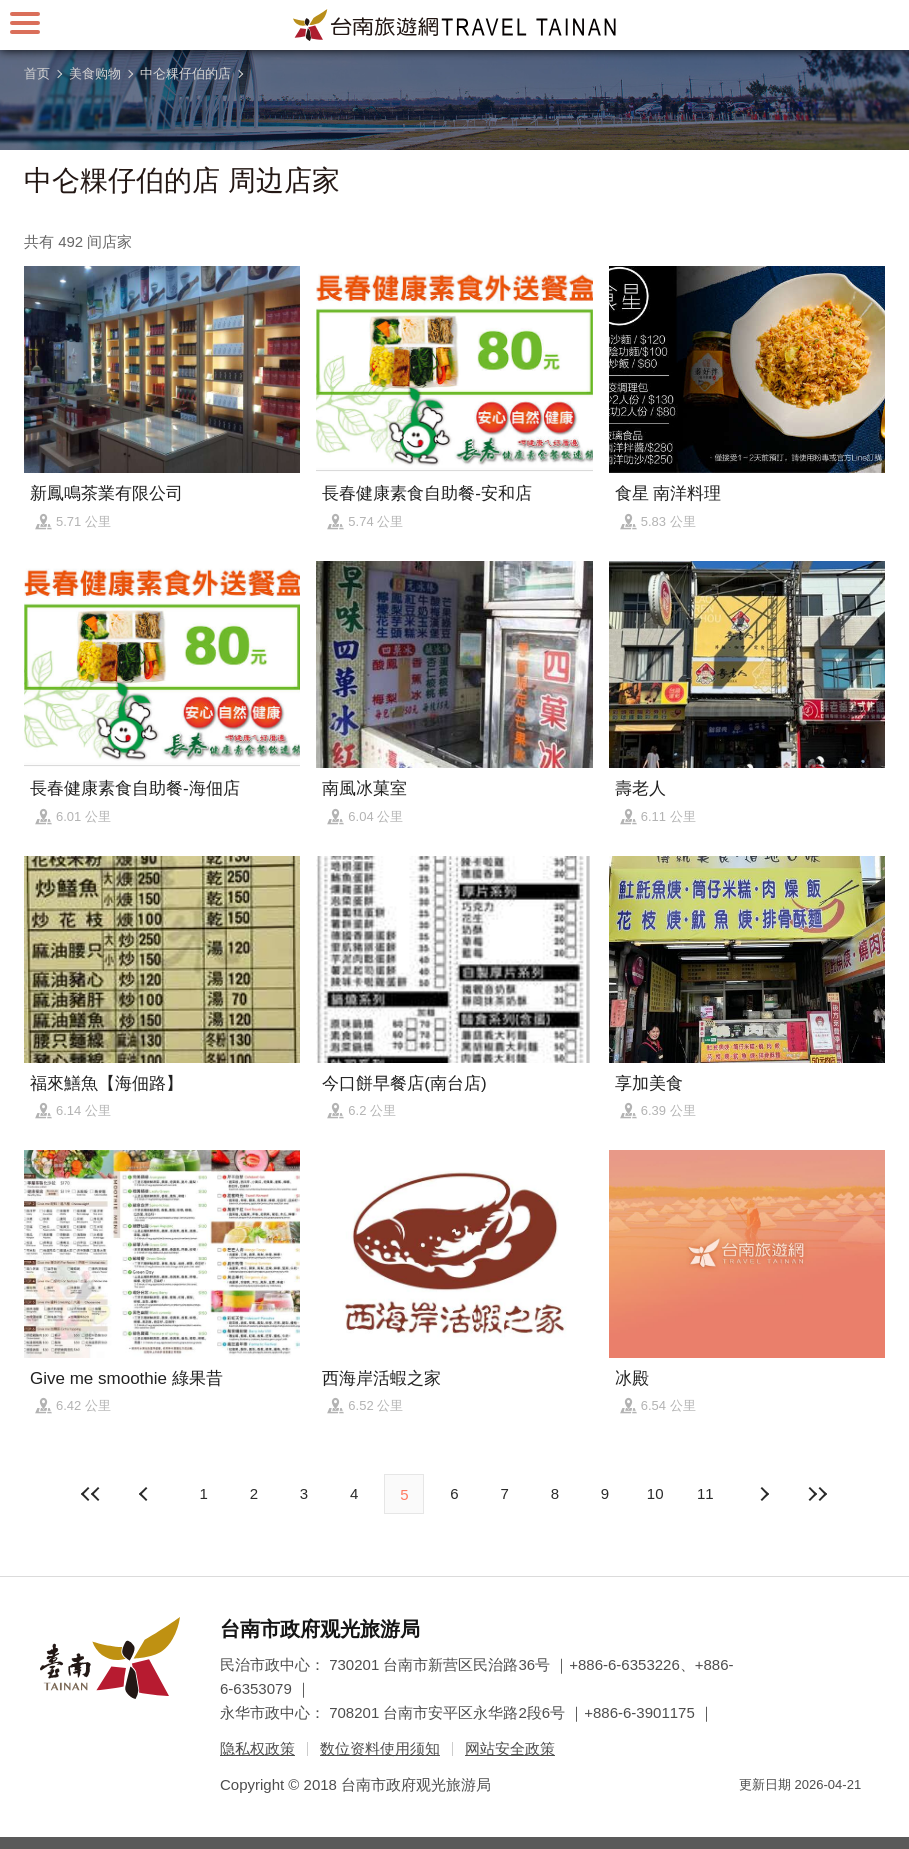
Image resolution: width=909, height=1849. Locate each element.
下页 (146, 1494)
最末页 (818, 1494)
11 (705, 1493)
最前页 (91, 1494)
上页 (763, 1494)
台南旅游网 (455, 25)
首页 (37, 73)
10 (655, 1493)
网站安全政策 (510, 1748)
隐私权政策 (257, 1748)
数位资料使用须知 (380, 1748)
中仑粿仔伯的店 (185, 73)
